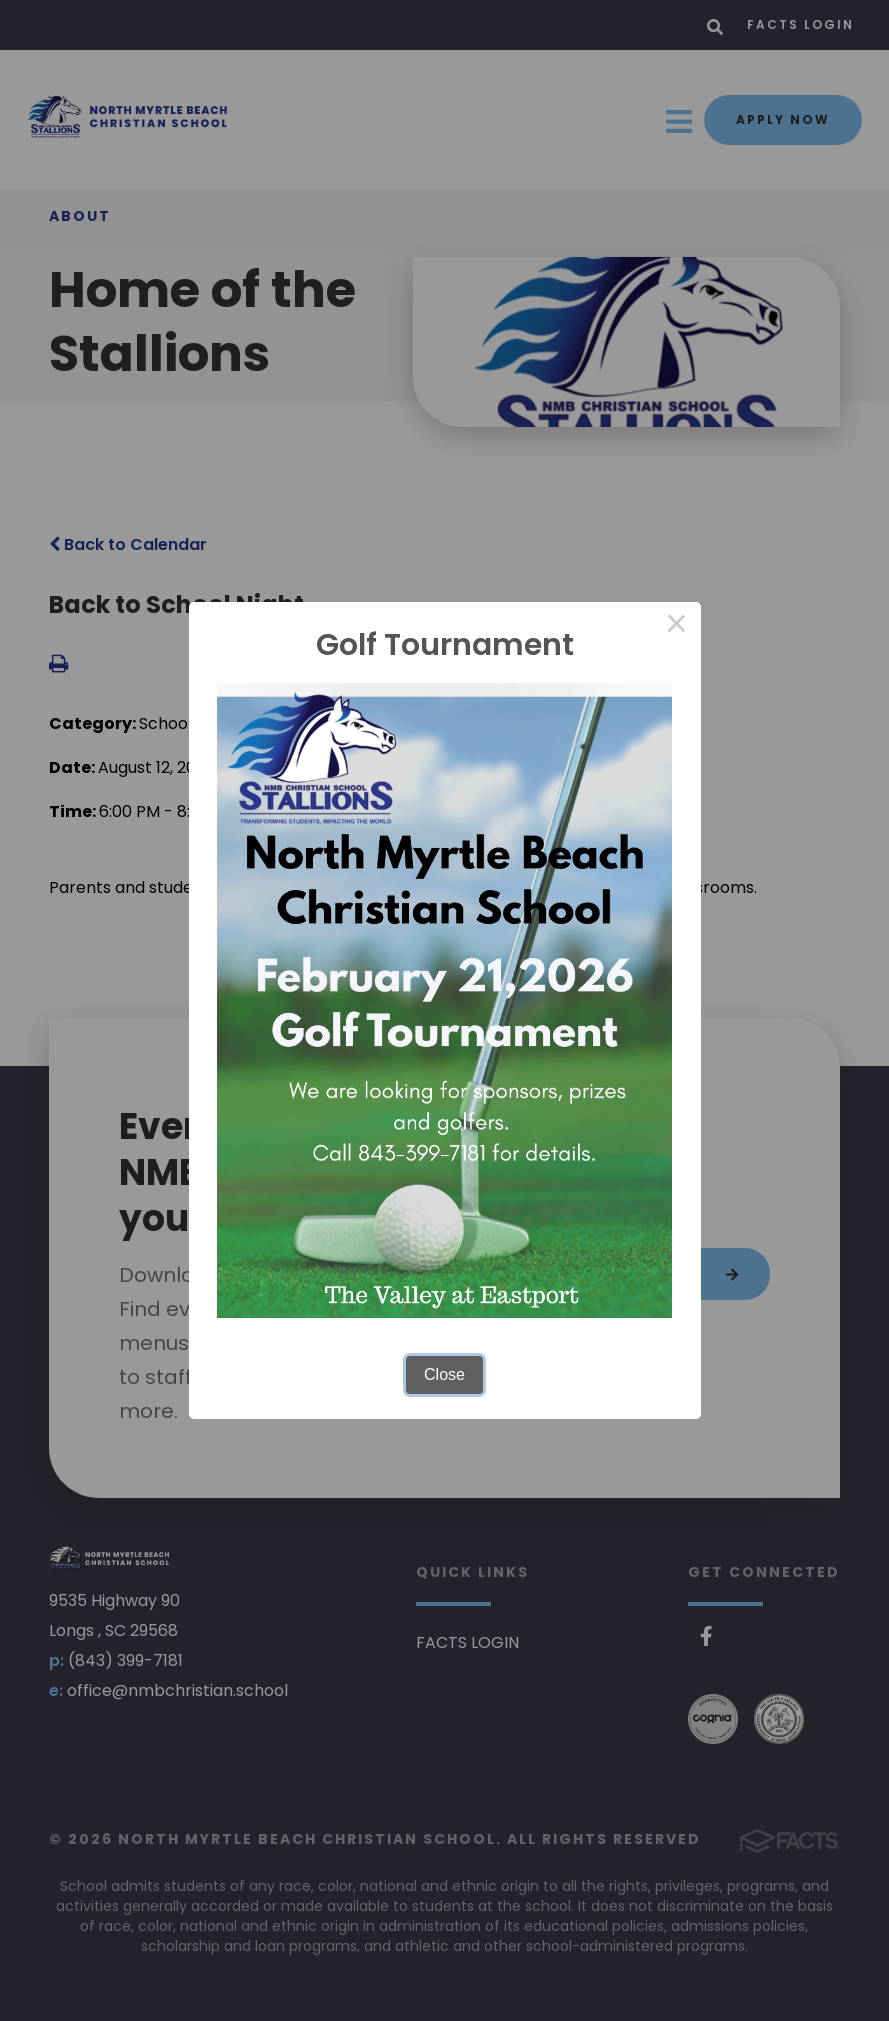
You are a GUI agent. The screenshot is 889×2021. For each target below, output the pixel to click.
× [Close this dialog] (677, 626)
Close (444, 1374)
